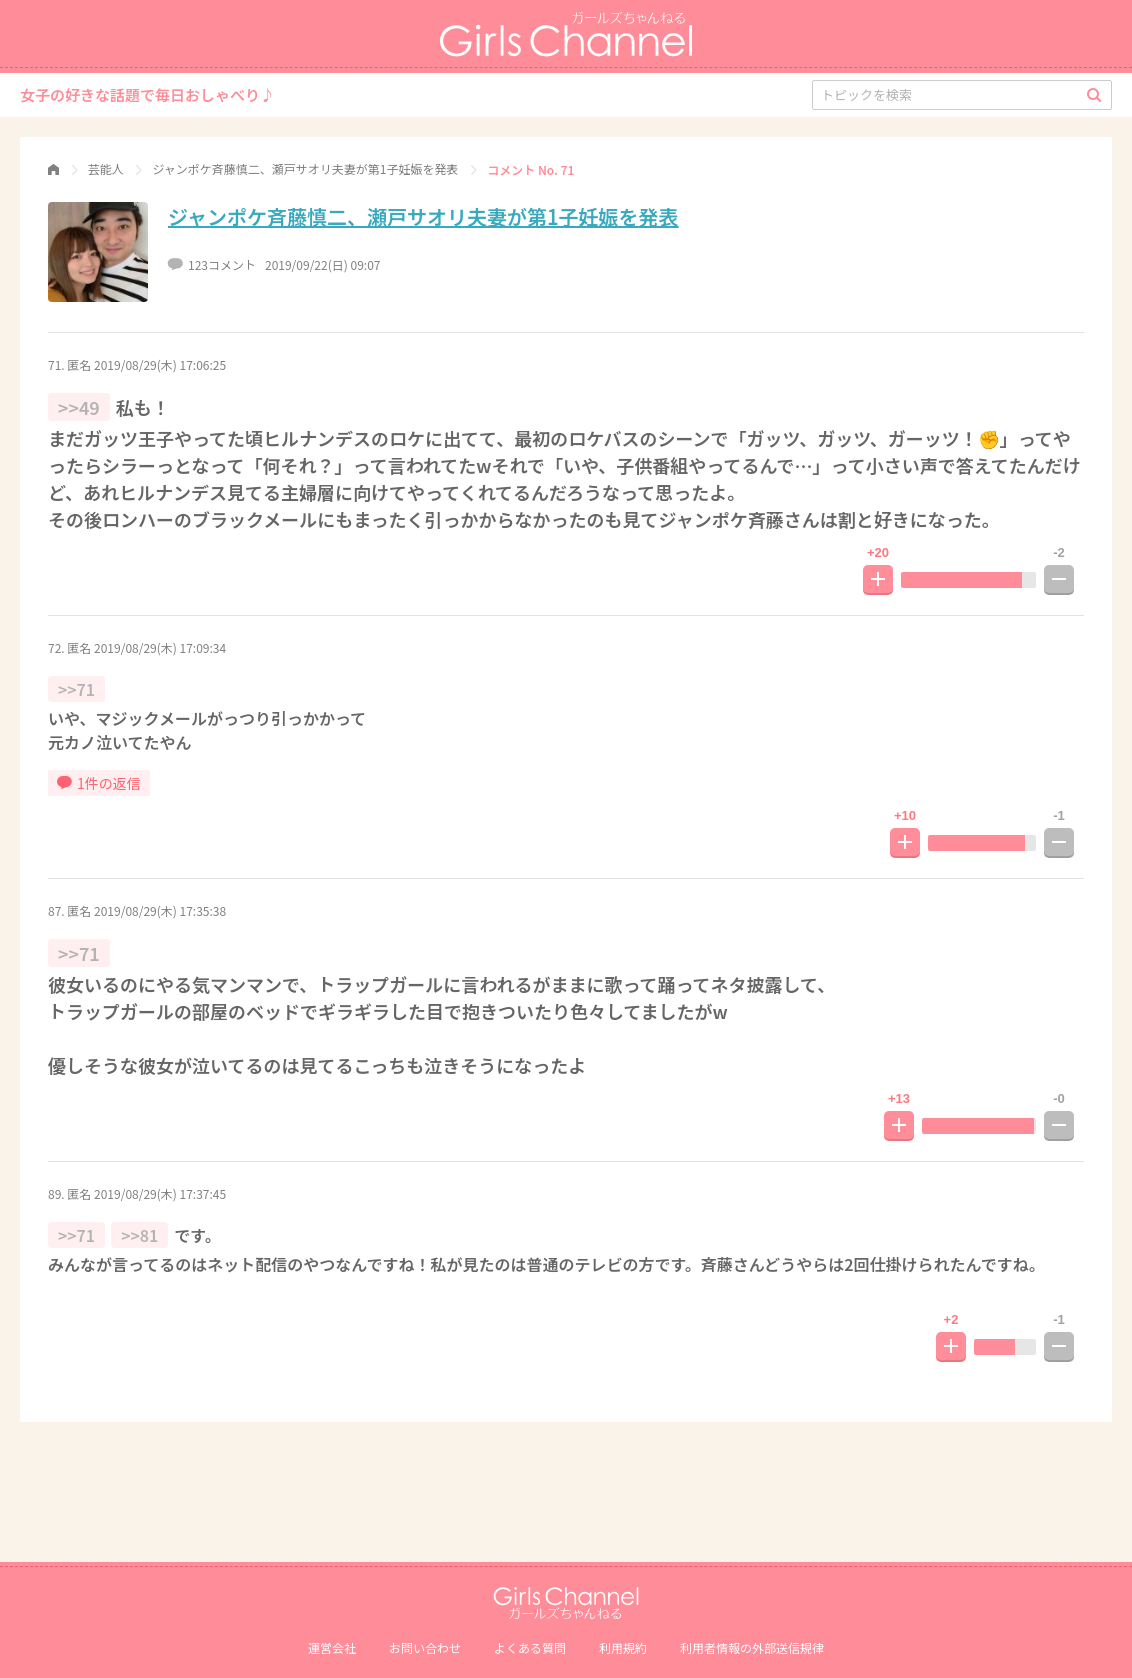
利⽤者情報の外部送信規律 (752, 1647)
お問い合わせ (425, 1647)
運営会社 (332, 1647)
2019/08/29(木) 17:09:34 (160, 647)
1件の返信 (99, 783)
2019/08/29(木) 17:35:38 (160, 910)
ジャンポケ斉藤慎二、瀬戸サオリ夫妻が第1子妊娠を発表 (423, 216)
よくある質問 (530, 1647)
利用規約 (623, 1647)
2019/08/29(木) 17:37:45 (160, 1193)
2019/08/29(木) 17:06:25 (160, 364)
